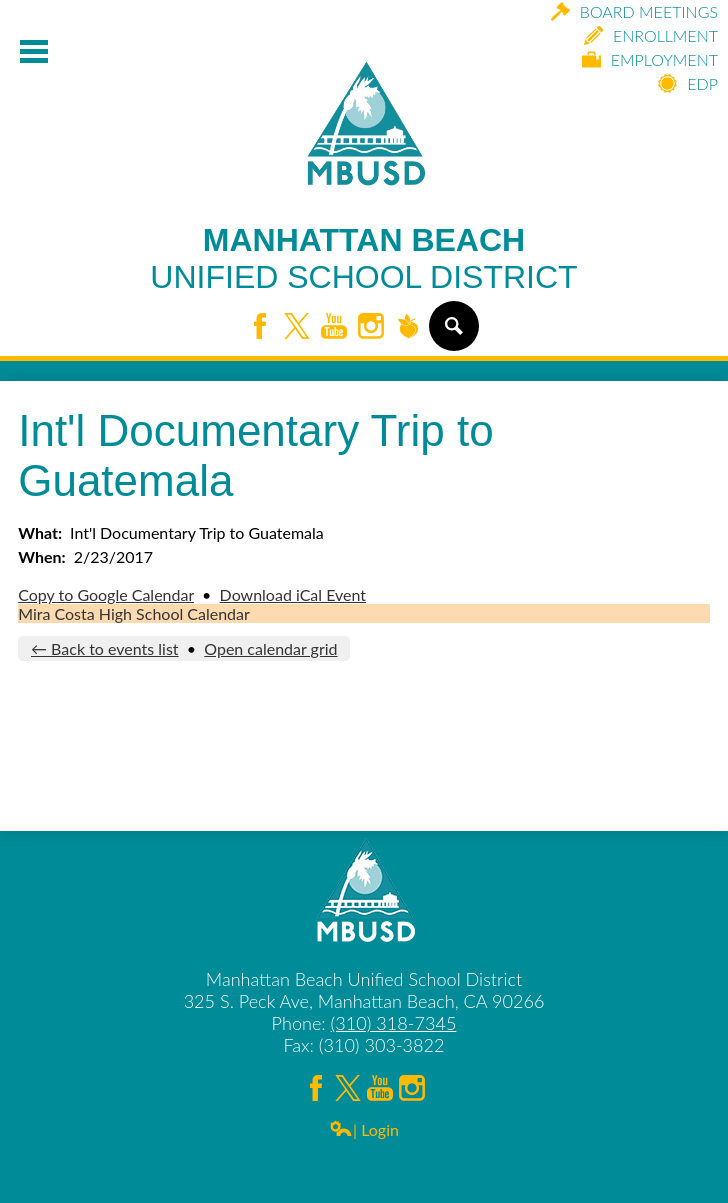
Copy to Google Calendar (106, 594)
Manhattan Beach (363, 259)
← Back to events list (105, 648)
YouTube (334, 327)
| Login (364, 1129)
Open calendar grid (270, 648)
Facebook (260, 327)
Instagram (371, 327)
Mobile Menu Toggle (34, 51)
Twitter (297, 327)
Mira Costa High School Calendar (134, 613)
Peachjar (408, 327)
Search (452, 334)
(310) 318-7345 (394, 1023)
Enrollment (651, 35)
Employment (650, 59)
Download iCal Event (293, 594)
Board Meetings (634, 11)
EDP (688, 83)
